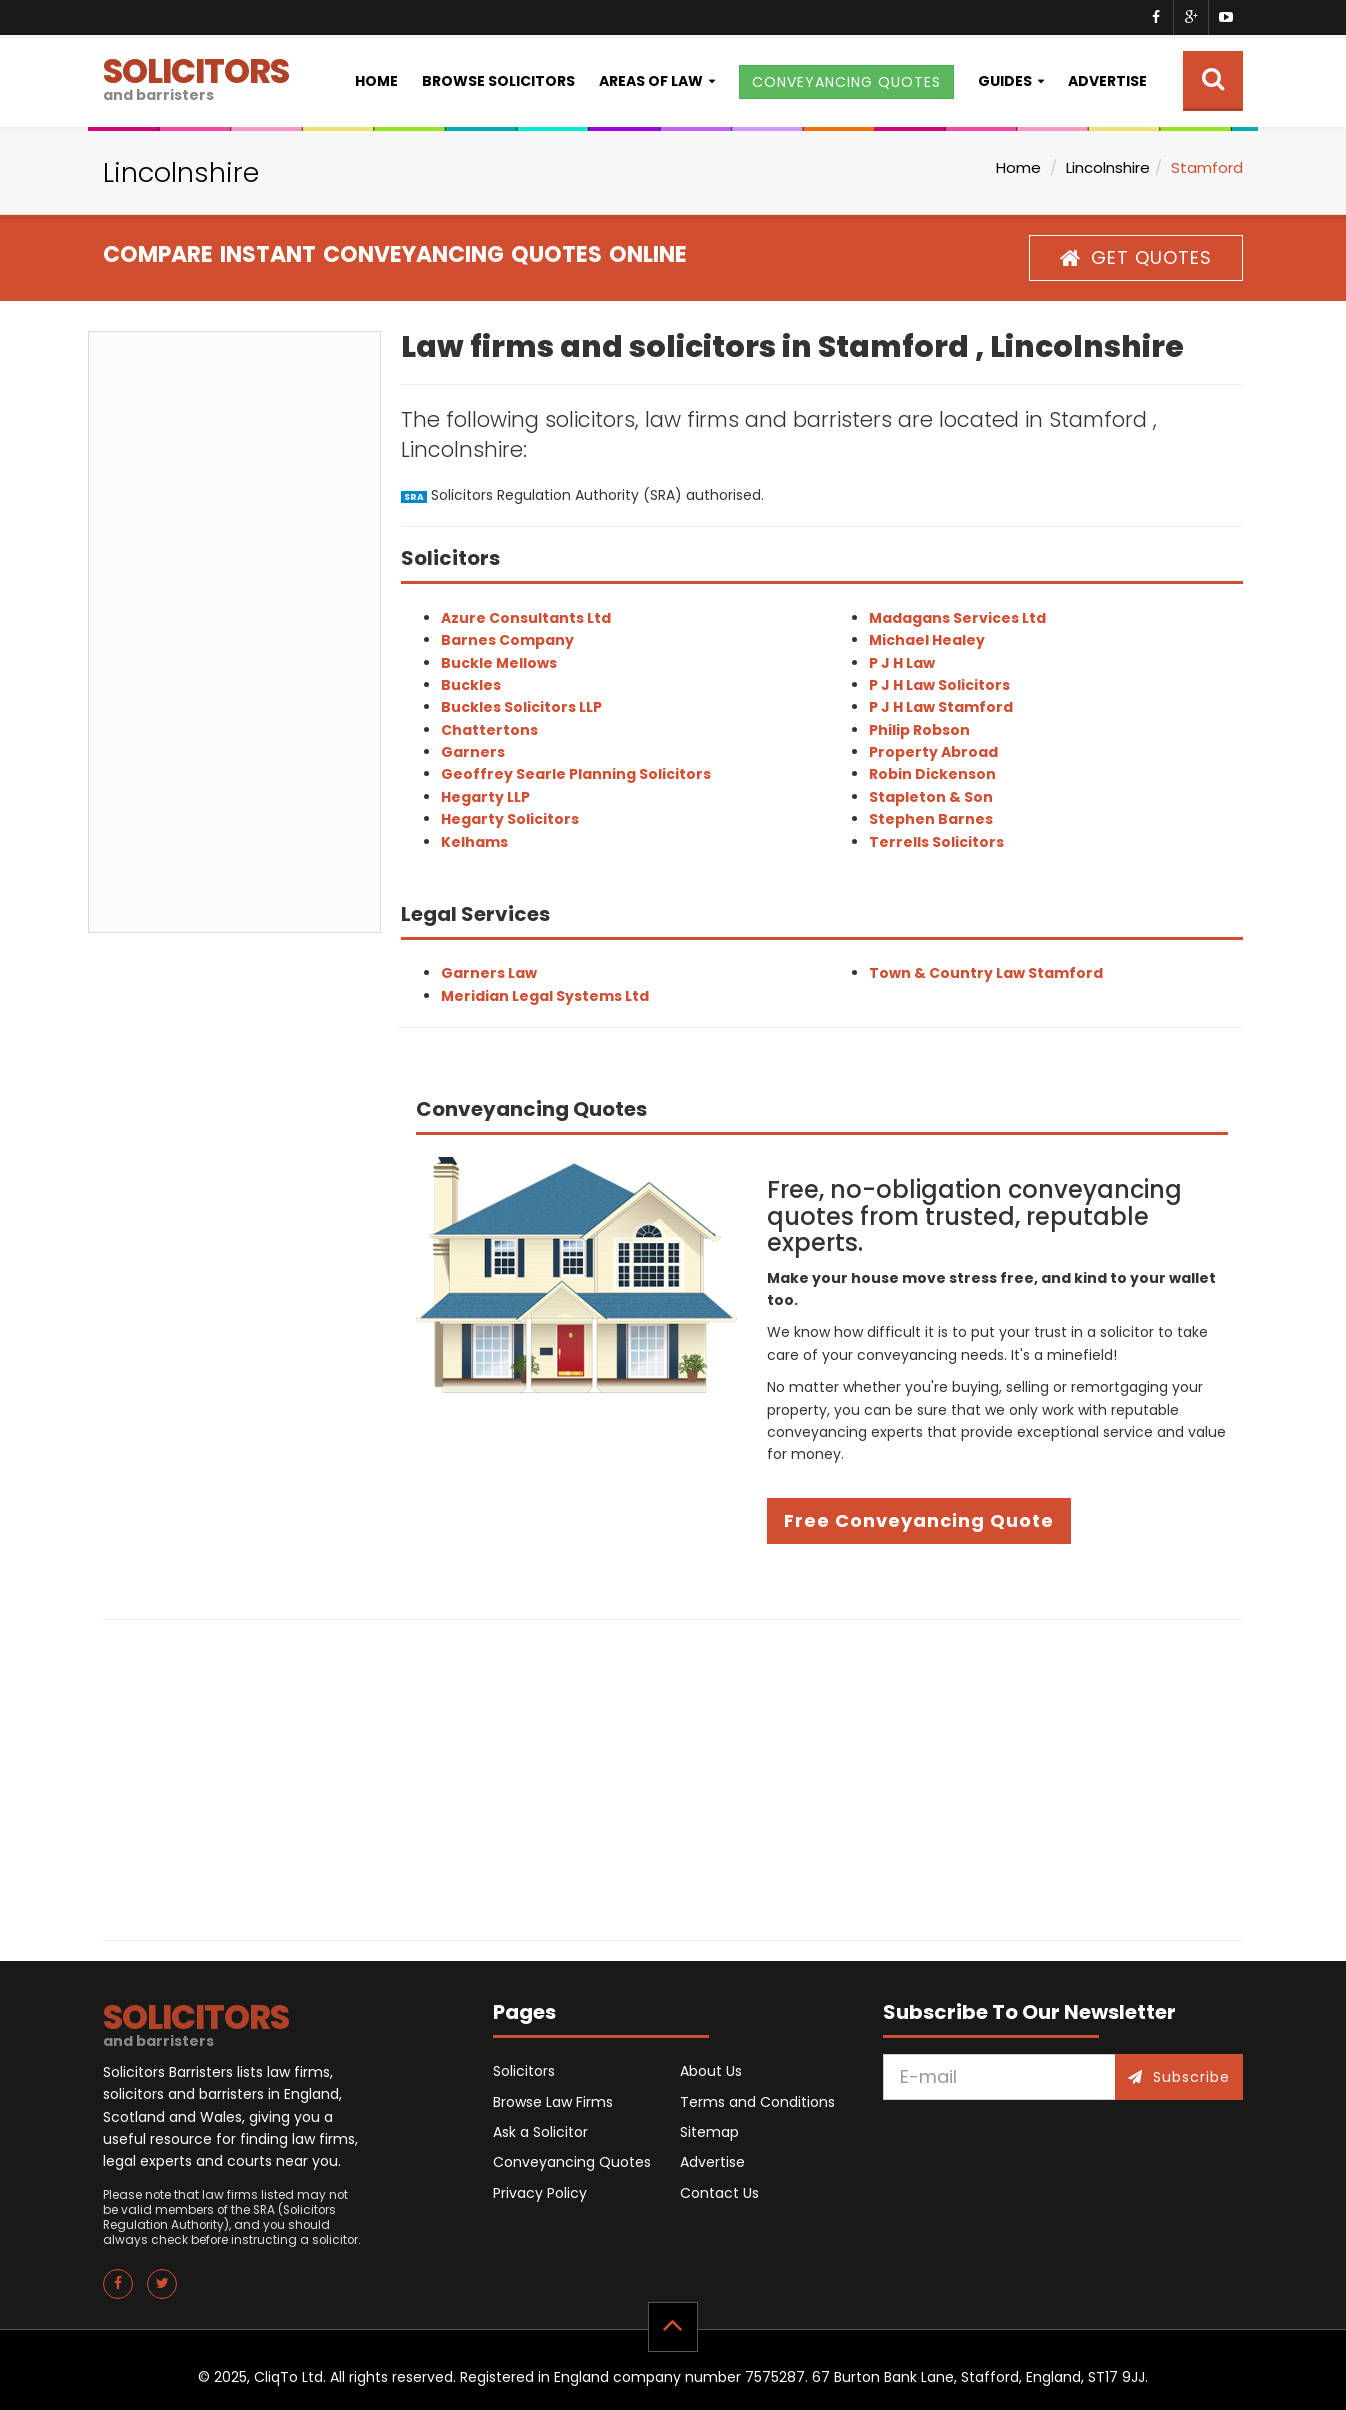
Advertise (1107, 81)
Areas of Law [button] (651, 81)
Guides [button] (1005, 81)
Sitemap (709, 2132)
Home (376, 81)
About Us (711, 2071)
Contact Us (719, 2193)
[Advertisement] (234, 632)
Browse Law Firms (553, 2102)
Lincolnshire (1108, 167)
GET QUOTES (1136, 257)
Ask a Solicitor (540, 2132)
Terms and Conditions (757, 2102)
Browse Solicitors (498, 81)
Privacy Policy (540, 2193)
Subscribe (1179, 2077)
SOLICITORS (196, 76)
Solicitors (524, 2071)
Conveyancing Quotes (572, 2162)
